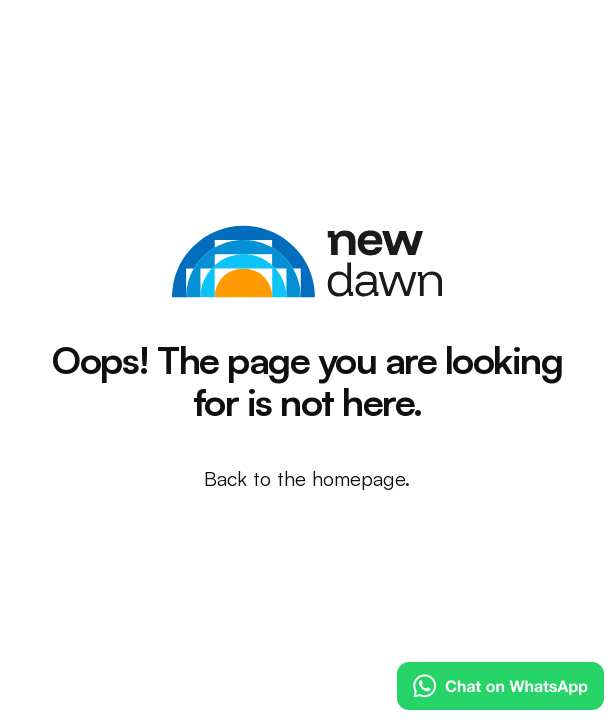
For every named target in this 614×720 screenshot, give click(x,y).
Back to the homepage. (307, 478)
